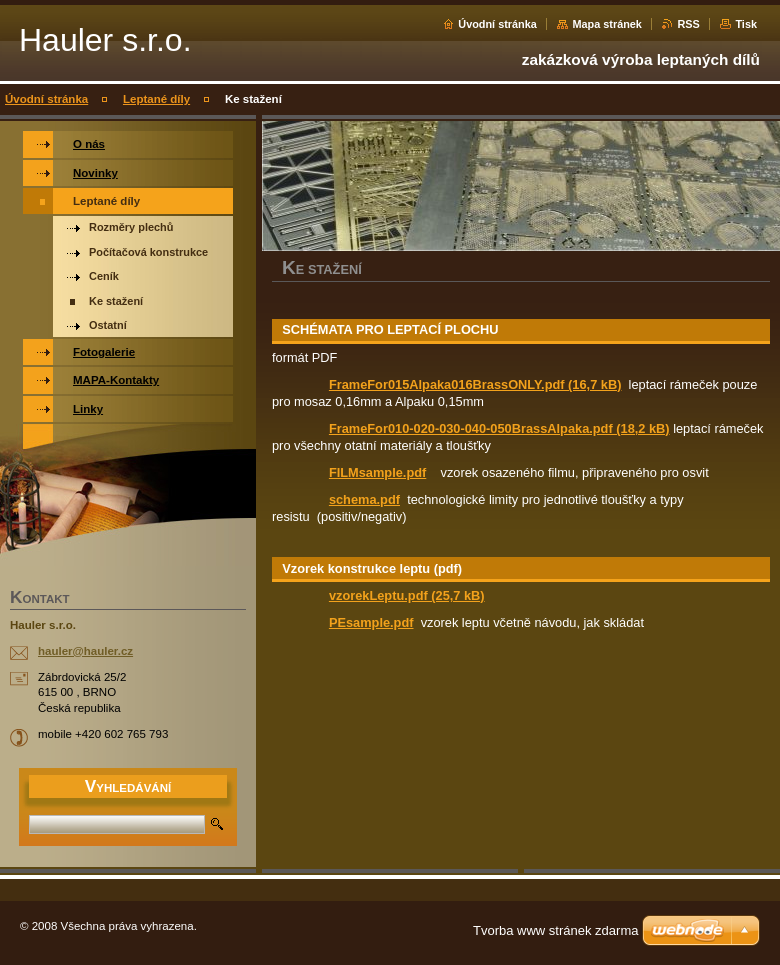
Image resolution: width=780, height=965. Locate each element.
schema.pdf (364, 499)
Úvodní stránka (497, 24)
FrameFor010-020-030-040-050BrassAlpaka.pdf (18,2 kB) (499, 428)
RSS (688, 24)
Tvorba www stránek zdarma (555, 930)
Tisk (746, 24)
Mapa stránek (607, 24)
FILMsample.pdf (377, 472)
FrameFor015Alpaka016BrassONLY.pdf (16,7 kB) (475, 384)
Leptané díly (156, 99)
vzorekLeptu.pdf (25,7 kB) (407, 595)
